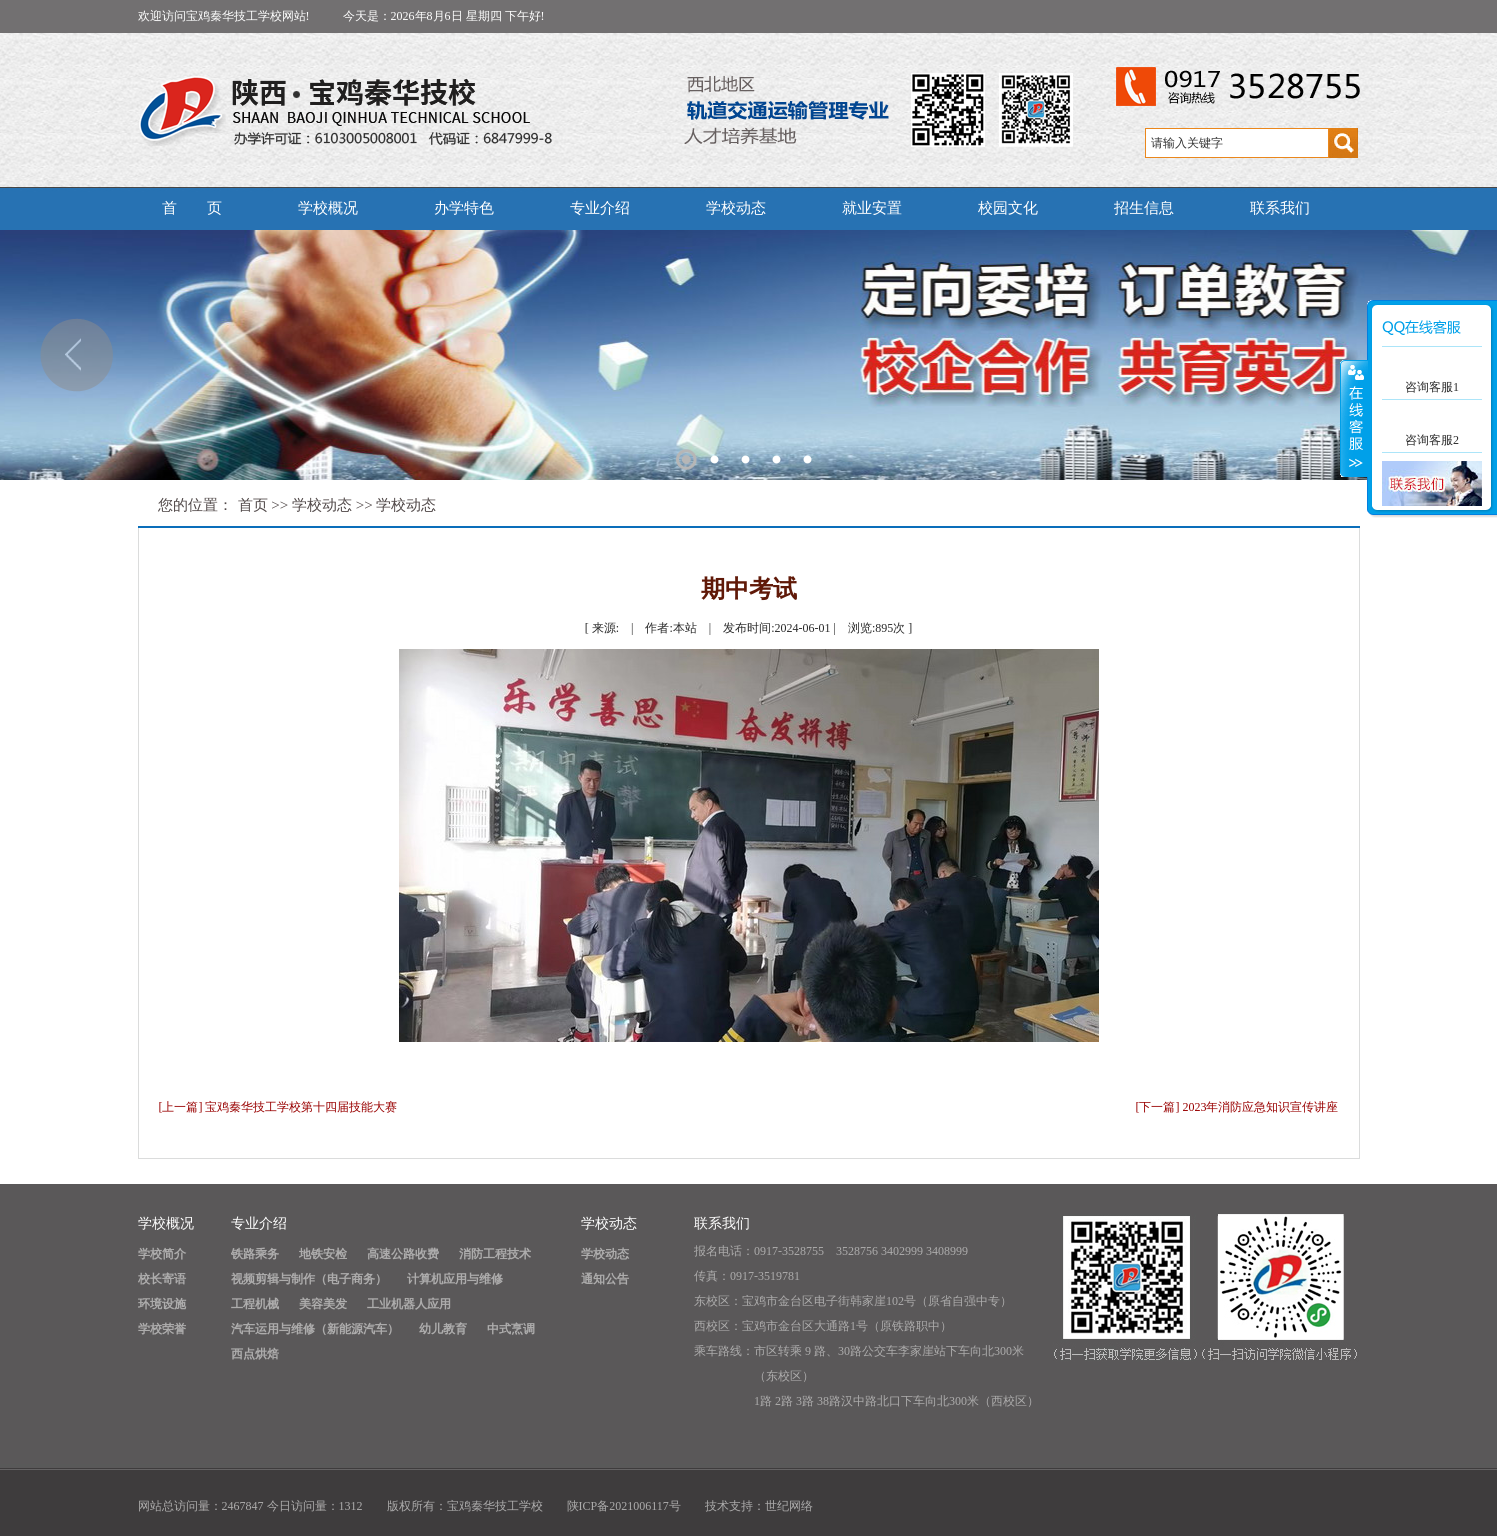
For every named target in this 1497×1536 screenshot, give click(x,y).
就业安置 (872, 208)
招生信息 (1144, 208)
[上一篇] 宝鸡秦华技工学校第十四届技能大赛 (278, 1107)
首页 (253, 505)
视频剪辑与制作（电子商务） (309, 1279)
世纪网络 (789, 1506)
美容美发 (323, 1304)
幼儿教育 (443, 1329)
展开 (1354, 419)
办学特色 (464, 208)
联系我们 (1280, 208)
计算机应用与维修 (455, 1279)
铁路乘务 (255, 1254)
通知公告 (605, 1279)
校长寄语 (162, 1279)
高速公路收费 (403, 1254)
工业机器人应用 (409, 1304)
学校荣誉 (162, 1329)
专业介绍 (600, 208)
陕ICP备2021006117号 (624, 1506)
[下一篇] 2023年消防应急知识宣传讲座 (1237, 1107)
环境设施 (162, 1304)
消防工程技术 (495, 1254)
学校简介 (162, 1254)
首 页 (192, 208)
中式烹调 (511, 1329)
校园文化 (1008, 208)
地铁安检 (323, 1254)
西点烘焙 (255, 1354)
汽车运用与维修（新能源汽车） (315, 1329)
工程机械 (255, 1304)
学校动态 (736, 208)
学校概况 (328, 208)
